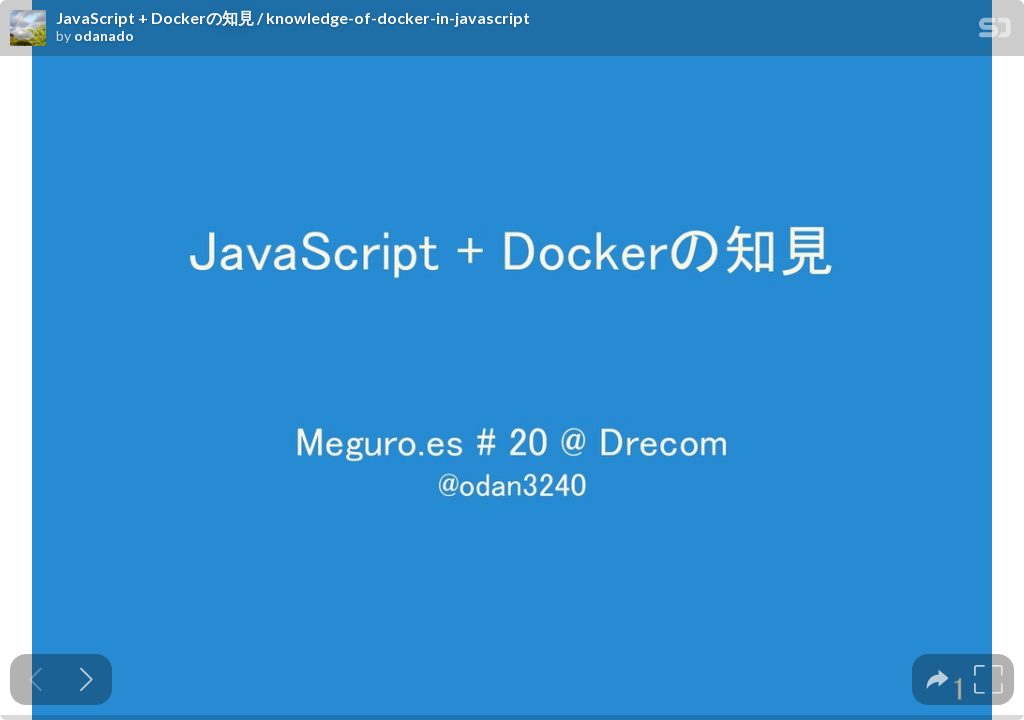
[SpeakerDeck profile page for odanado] (28, 29)
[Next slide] (86, 679)
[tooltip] (937, 679)
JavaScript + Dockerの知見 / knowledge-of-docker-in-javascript (293, 18)
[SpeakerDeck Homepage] (995, 31)
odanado (104, 36)
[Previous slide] (35, 679)
